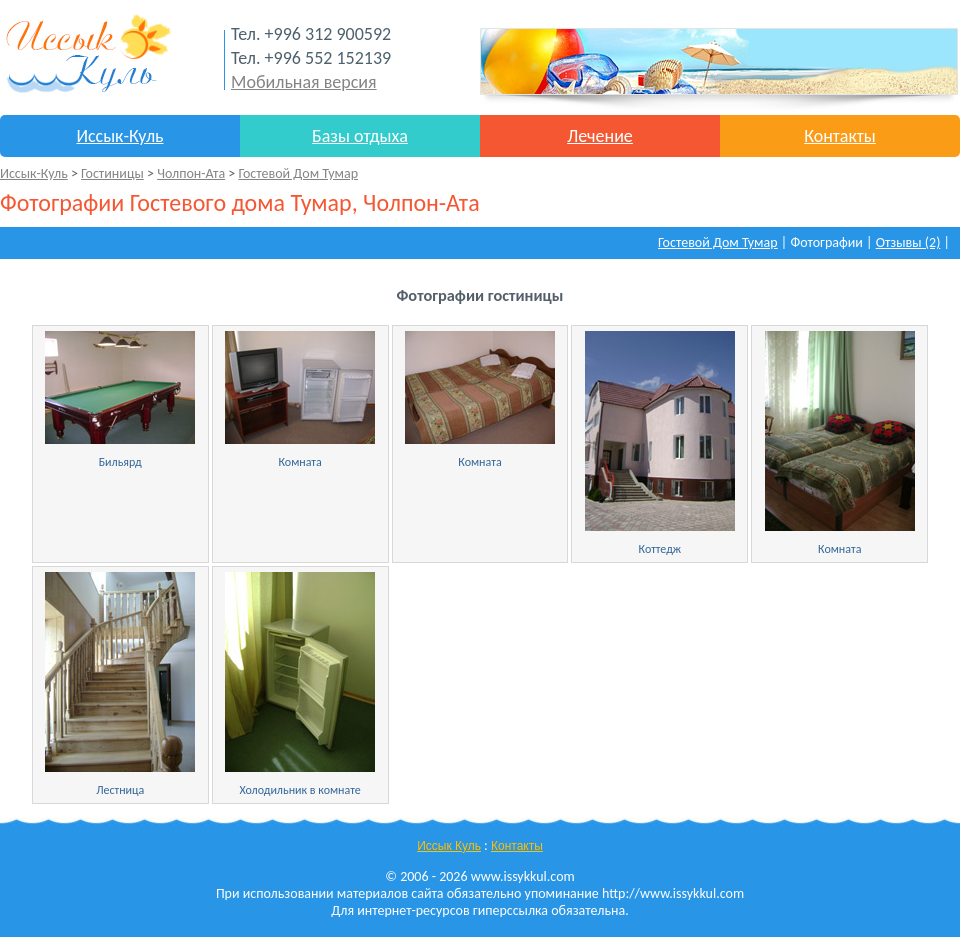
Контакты (840, 136)
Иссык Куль (449, 846)
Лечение (600, 136)
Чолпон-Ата (191, 173)
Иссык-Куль (119, 136)
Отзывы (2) (908, 242)
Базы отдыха (360, 136)
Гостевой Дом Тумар (298, 173)
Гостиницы (112, 173)
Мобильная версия (304, 82)
